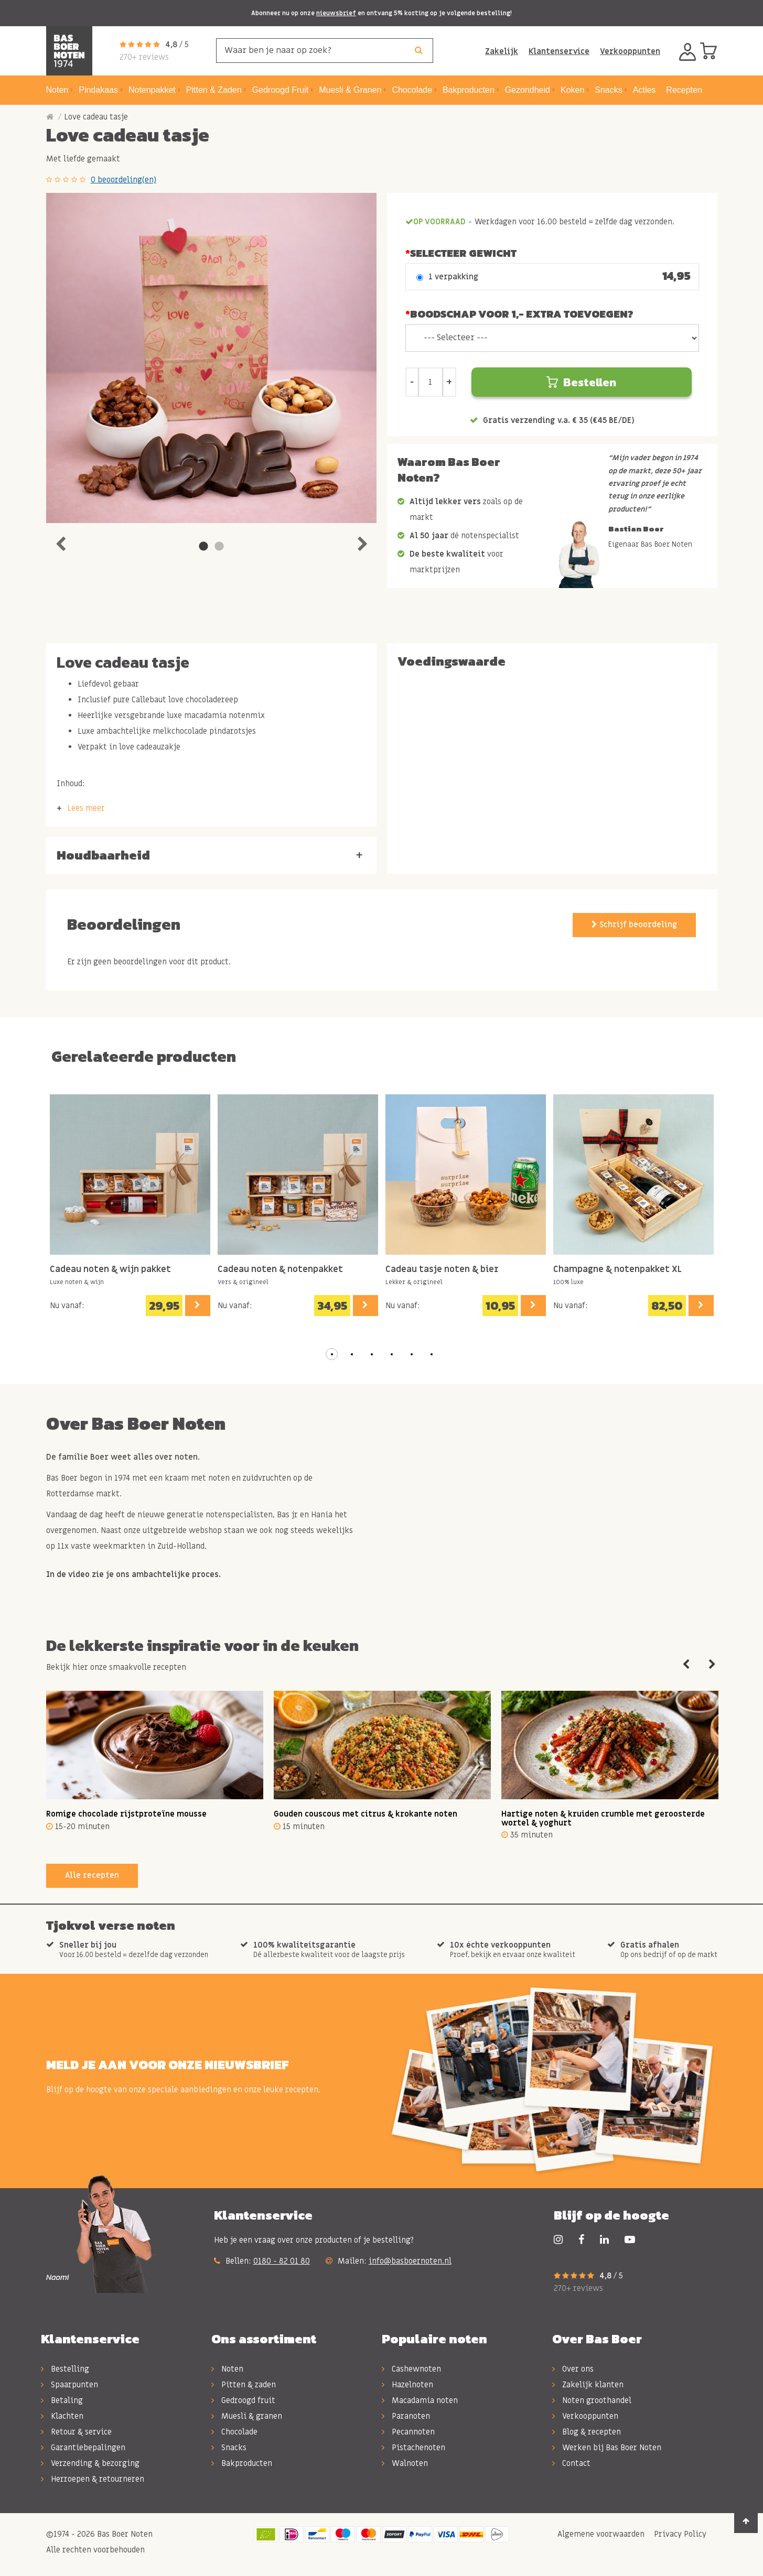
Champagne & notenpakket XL (617, 1269)
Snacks (228, 2447)
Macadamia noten (420, 2400)
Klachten (62, 2416)
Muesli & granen (246, 2416)
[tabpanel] (211, 358)
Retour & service (76, 2432)
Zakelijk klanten (588, 2384)
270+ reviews (144, 57)
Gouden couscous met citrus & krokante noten (365, 1814)
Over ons (573, 2369)
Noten (227, 2369)
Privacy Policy (679, 2534)
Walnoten (405, 2463)
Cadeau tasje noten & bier (442, 1269)
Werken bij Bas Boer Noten (606, 2447)
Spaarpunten (69, 2384)
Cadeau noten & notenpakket (280, 1269)
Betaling (62, 2400)
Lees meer (86, 808)
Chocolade (234, 2432)
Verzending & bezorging (90, 2463)
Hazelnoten (407, 2384)
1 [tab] (203, 546)
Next (362, 541)
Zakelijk (501, 51)
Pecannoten (408, 2432)
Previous (60, 541)
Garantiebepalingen (83, 2447)
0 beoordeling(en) (123, 180)
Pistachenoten (413, 2447)
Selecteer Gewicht (463, 253)
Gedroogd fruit (243, 2400)
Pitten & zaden (243, 2384)
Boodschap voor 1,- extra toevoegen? (521, 314)
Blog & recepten (586, 2432)
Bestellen (581, 382)
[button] (332, 1354)
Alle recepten (92, 1875)
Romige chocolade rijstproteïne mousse (126, 1814)
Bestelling (65, 2369)
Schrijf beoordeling (634, 924)
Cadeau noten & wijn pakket (110, 1269)
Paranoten (406, 2416)
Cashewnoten (411, 2369)
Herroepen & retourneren (92, 2479)
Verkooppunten (630, 51)
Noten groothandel (591, 2400)
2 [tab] (219, 546)
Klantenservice (559, 51)
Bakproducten (241, 2463)
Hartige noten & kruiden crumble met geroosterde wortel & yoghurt (603, 1818)
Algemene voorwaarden (599, 2534)
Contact (571, 2463)
